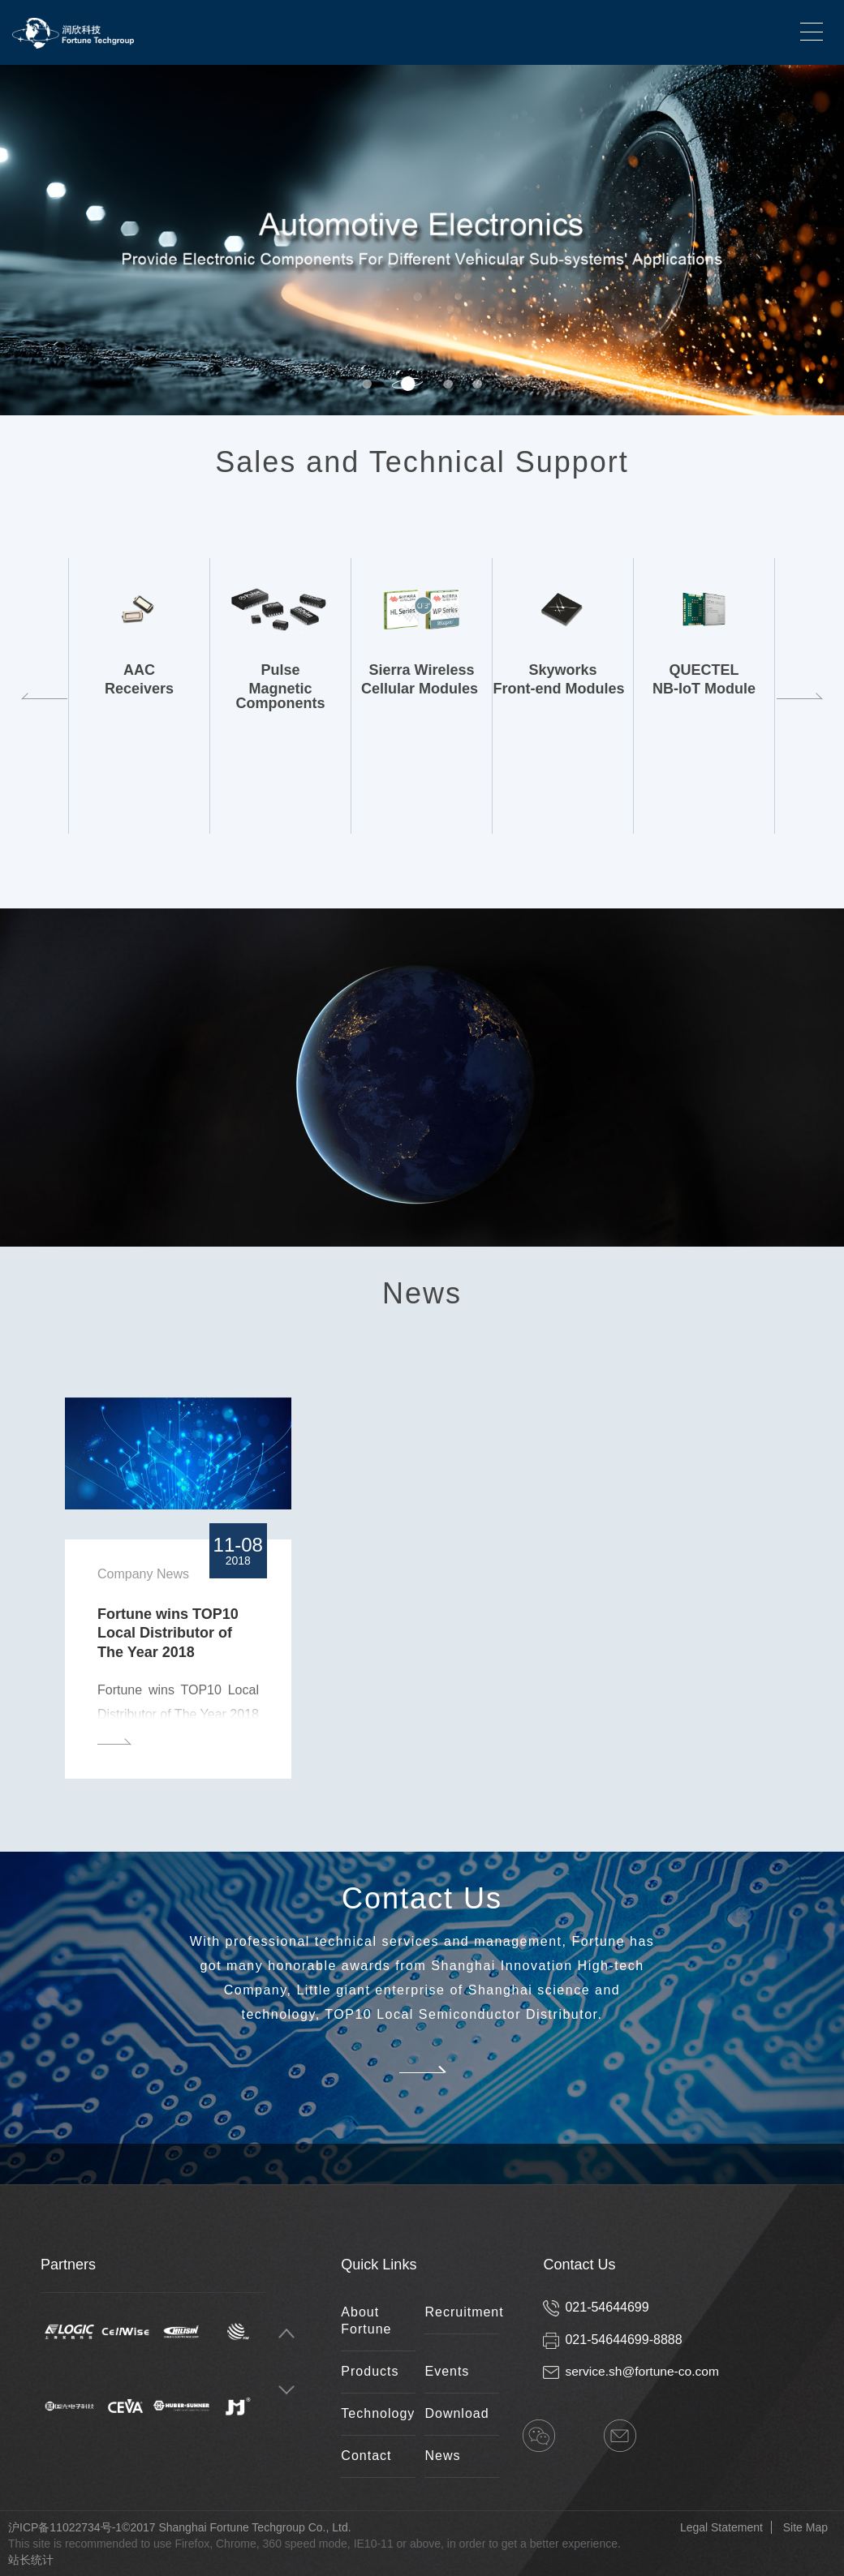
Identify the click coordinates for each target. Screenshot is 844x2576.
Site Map (805, 2527)
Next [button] (836, 240)
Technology (378, 2413)
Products (369, 2371)
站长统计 (31, 2559)
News (442, 2455)
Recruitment (463, 2312)
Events (446, 2371)
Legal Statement (721, 2527)
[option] (422, 240)
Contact (366, 2455)
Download (456, 2413)
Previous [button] (42, 696)
